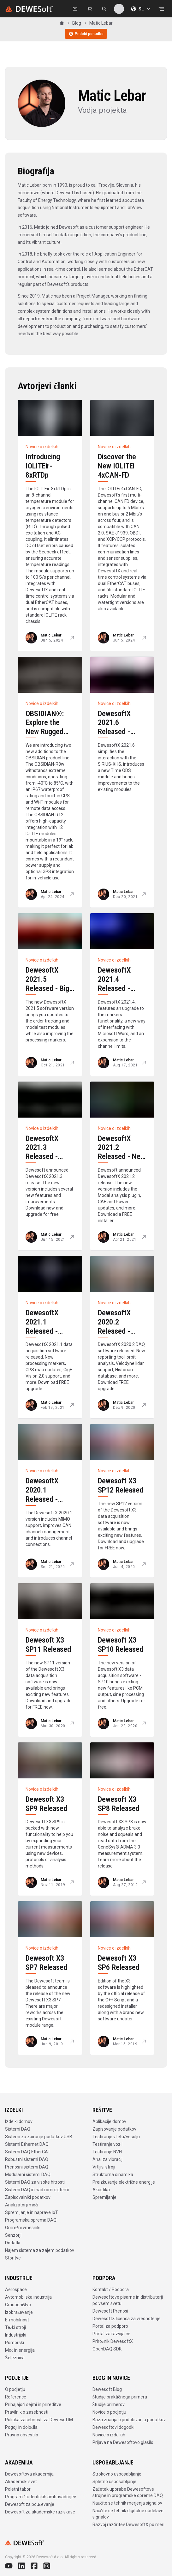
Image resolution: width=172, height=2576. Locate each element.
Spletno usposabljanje (114, 2481)
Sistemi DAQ (17, 2129)
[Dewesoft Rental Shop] (89, 9)
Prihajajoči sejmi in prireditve (33, 2404)
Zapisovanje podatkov (114, 2129)
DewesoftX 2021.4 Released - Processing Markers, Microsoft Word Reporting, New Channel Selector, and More (121, 1011)
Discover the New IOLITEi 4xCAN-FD (117, 466)
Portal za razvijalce (111, 2333)
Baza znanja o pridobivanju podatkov (129, 2419)
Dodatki (12, 2242)
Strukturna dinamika (112, 2174)
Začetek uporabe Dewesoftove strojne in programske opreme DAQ (127, 2492)
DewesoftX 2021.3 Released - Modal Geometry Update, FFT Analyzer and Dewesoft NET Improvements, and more (48, 1179)
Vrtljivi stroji (103, 2166)
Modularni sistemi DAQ (27, 2174)
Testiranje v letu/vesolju (116, 2136)
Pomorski (14, 2342)
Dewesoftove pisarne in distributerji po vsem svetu (127, 2300)
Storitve (13, 2257)
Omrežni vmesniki (22, 2227)
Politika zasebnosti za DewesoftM (39, 2419)
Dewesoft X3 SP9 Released (46, 1804)
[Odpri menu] (161, 9)
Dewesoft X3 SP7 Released (46, 1963)
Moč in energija (20, 2350)
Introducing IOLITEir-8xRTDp (43, 466)
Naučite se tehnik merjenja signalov (127, 2503)
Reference (15, 2396)
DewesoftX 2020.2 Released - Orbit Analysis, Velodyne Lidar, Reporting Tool (121, 1335)
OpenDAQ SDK (107, 2348)
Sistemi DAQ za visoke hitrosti (35, 2182)
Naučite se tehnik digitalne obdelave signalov (127, 2513)
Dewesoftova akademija (29, 2473)
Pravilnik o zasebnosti (26, 2412)
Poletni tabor (18, 2489)
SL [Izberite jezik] (141, 8)
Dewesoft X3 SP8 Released (118, 1804)
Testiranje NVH (107, 2151)
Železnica (15, 2357)
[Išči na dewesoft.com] (104, 9)
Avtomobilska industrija (28, 2297)
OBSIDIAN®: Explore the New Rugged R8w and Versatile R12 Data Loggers (46, 736)
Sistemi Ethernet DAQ (27, 2144)
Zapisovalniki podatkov (27, 2197)
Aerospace (16, 2289)
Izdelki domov (19, 2121)
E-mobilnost (17, 2319)
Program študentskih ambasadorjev (40, 2496)
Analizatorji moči (21, 2204)
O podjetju (15, 2389)
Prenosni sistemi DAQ (26, 2166)
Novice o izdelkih (108, 2434)
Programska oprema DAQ (30, 2220)
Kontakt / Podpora (110, 2289)
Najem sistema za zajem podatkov (39, 2250)
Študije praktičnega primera (119, 2396)
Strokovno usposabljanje (116, 2473)
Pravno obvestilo (21, 2434)
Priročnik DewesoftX (112, 2341)
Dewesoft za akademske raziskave (40, 2511)
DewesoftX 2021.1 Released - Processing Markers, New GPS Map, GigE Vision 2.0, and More (48, 1344)
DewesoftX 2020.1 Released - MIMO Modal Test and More (47, 1499)
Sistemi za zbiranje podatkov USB (38, 2136)
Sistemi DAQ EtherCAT (27, 2151)
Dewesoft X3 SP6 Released (118, 1963)
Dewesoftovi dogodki (113, 2427)
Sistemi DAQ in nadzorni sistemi (37, 2189)
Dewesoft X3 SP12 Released (120, 1485)
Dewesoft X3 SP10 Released (120, 1645)
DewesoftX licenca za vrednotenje (126, 2318)
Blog (76, 23)
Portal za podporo (110, 2326)
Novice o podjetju (109, 2412)
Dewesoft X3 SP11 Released (48, 1645)
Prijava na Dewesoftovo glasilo (122, 2442)
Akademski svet (21, 2481)
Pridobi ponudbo (86, 33)
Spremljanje (104, 2197)
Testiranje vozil (107, 2144)
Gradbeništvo (18, 2304)
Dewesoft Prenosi (110, 2311)
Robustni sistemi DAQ (26, 2159)
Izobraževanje (19, 2312)
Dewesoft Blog (107, 2389)
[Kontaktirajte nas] (75, 9)
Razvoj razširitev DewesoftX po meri (128, 2524)
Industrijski (15, 2335)
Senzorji (13, 2235)
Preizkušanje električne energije (123, 2182)
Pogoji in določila (21, 2427)
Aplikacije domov (109, 2121)
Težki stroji (15, 2327)
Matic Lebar (101, 23)
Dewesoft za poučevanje (29, 2504)
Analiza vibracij (107, 2159)
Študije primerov (108, 2404)
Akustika (101, 2189)
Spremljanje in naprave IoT (31, 2212)
